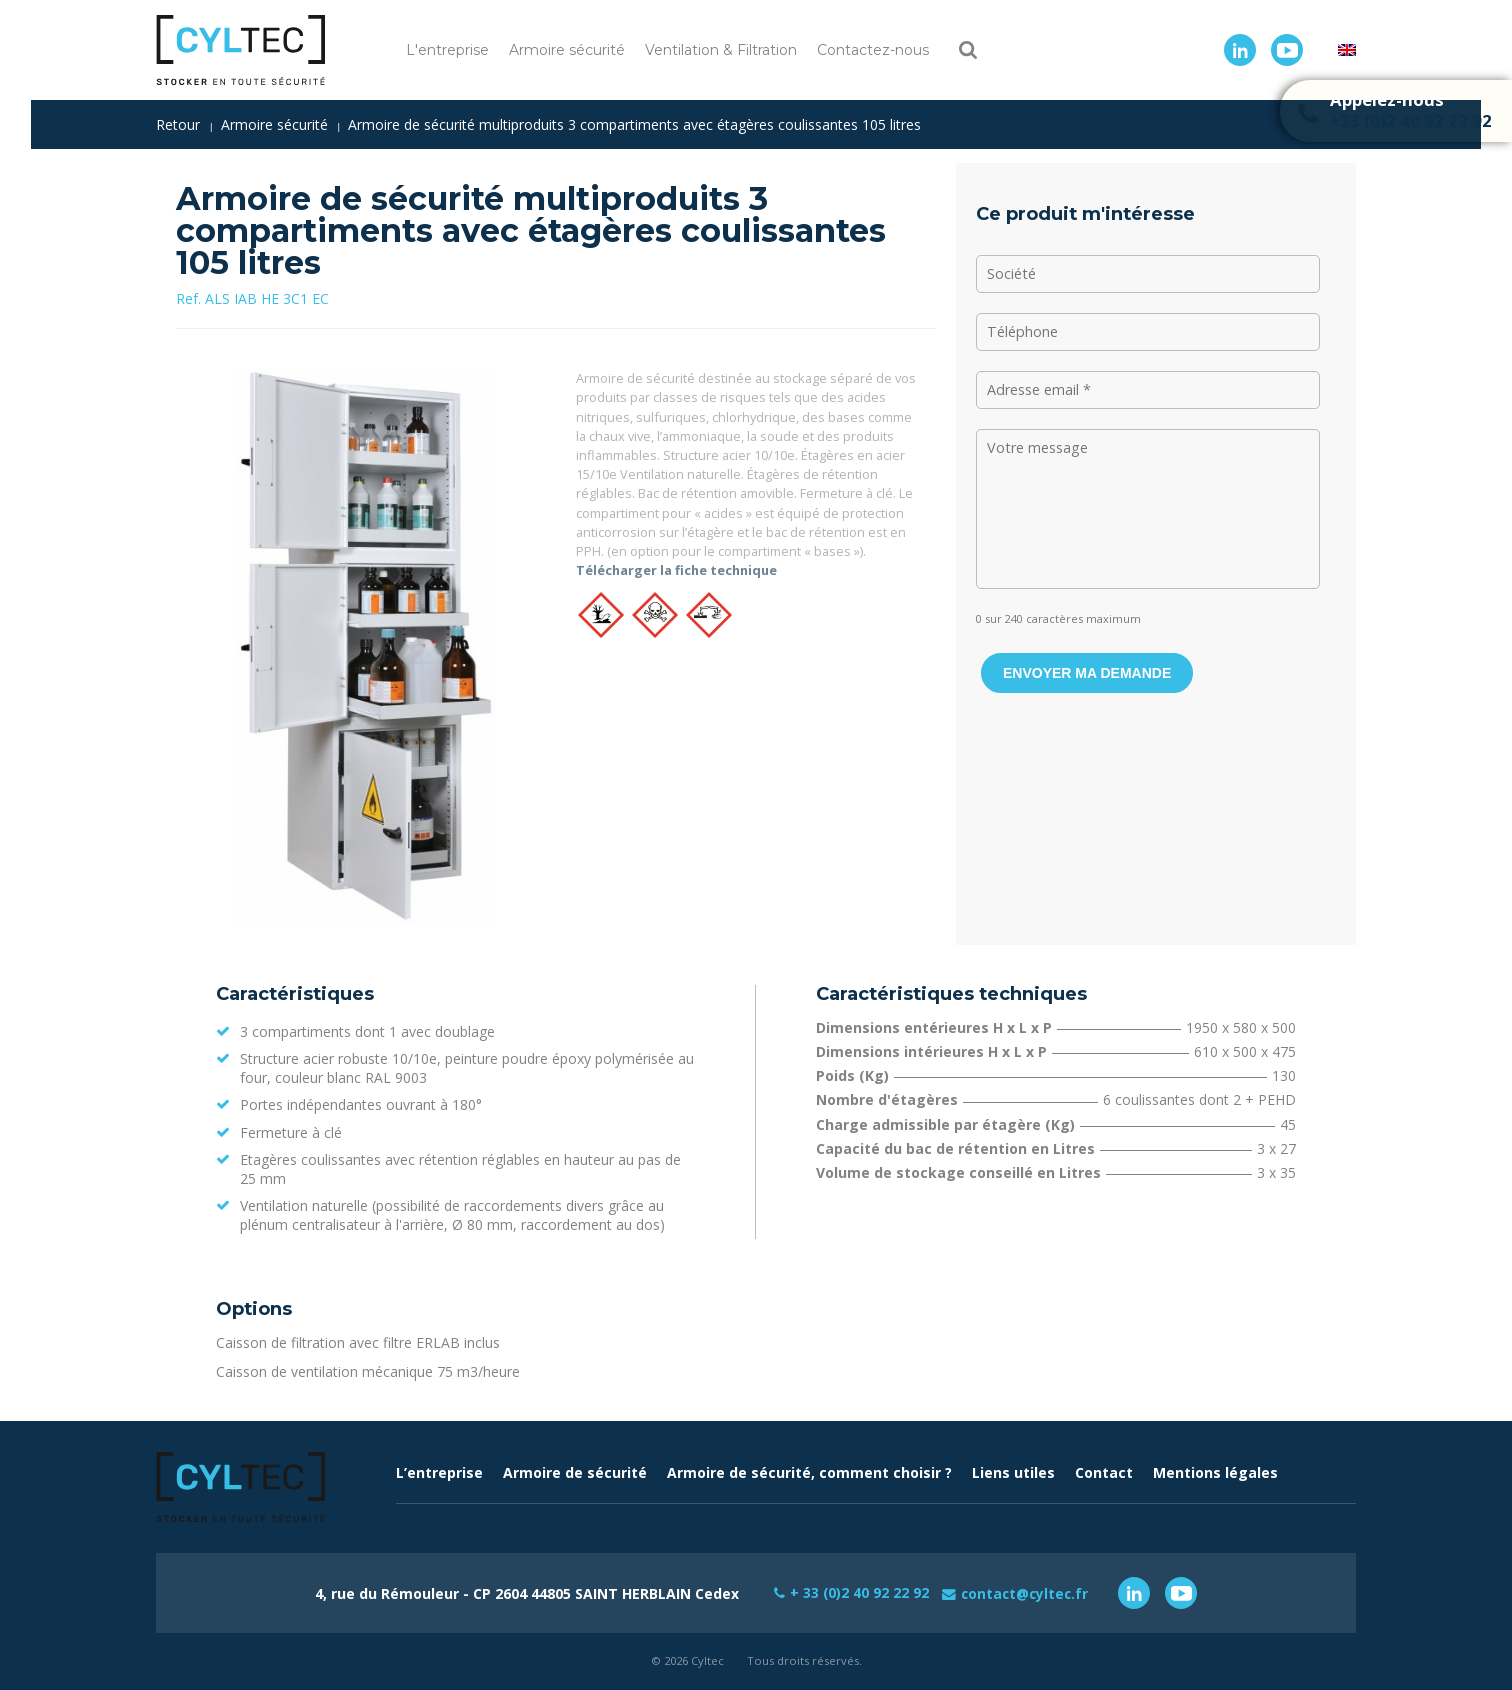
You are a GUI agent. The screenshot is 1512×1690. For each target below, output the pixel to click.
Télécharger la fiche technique (676, 570)
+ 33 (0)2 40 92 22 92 (857, 1592)
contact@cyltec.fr (1026, 1592)
